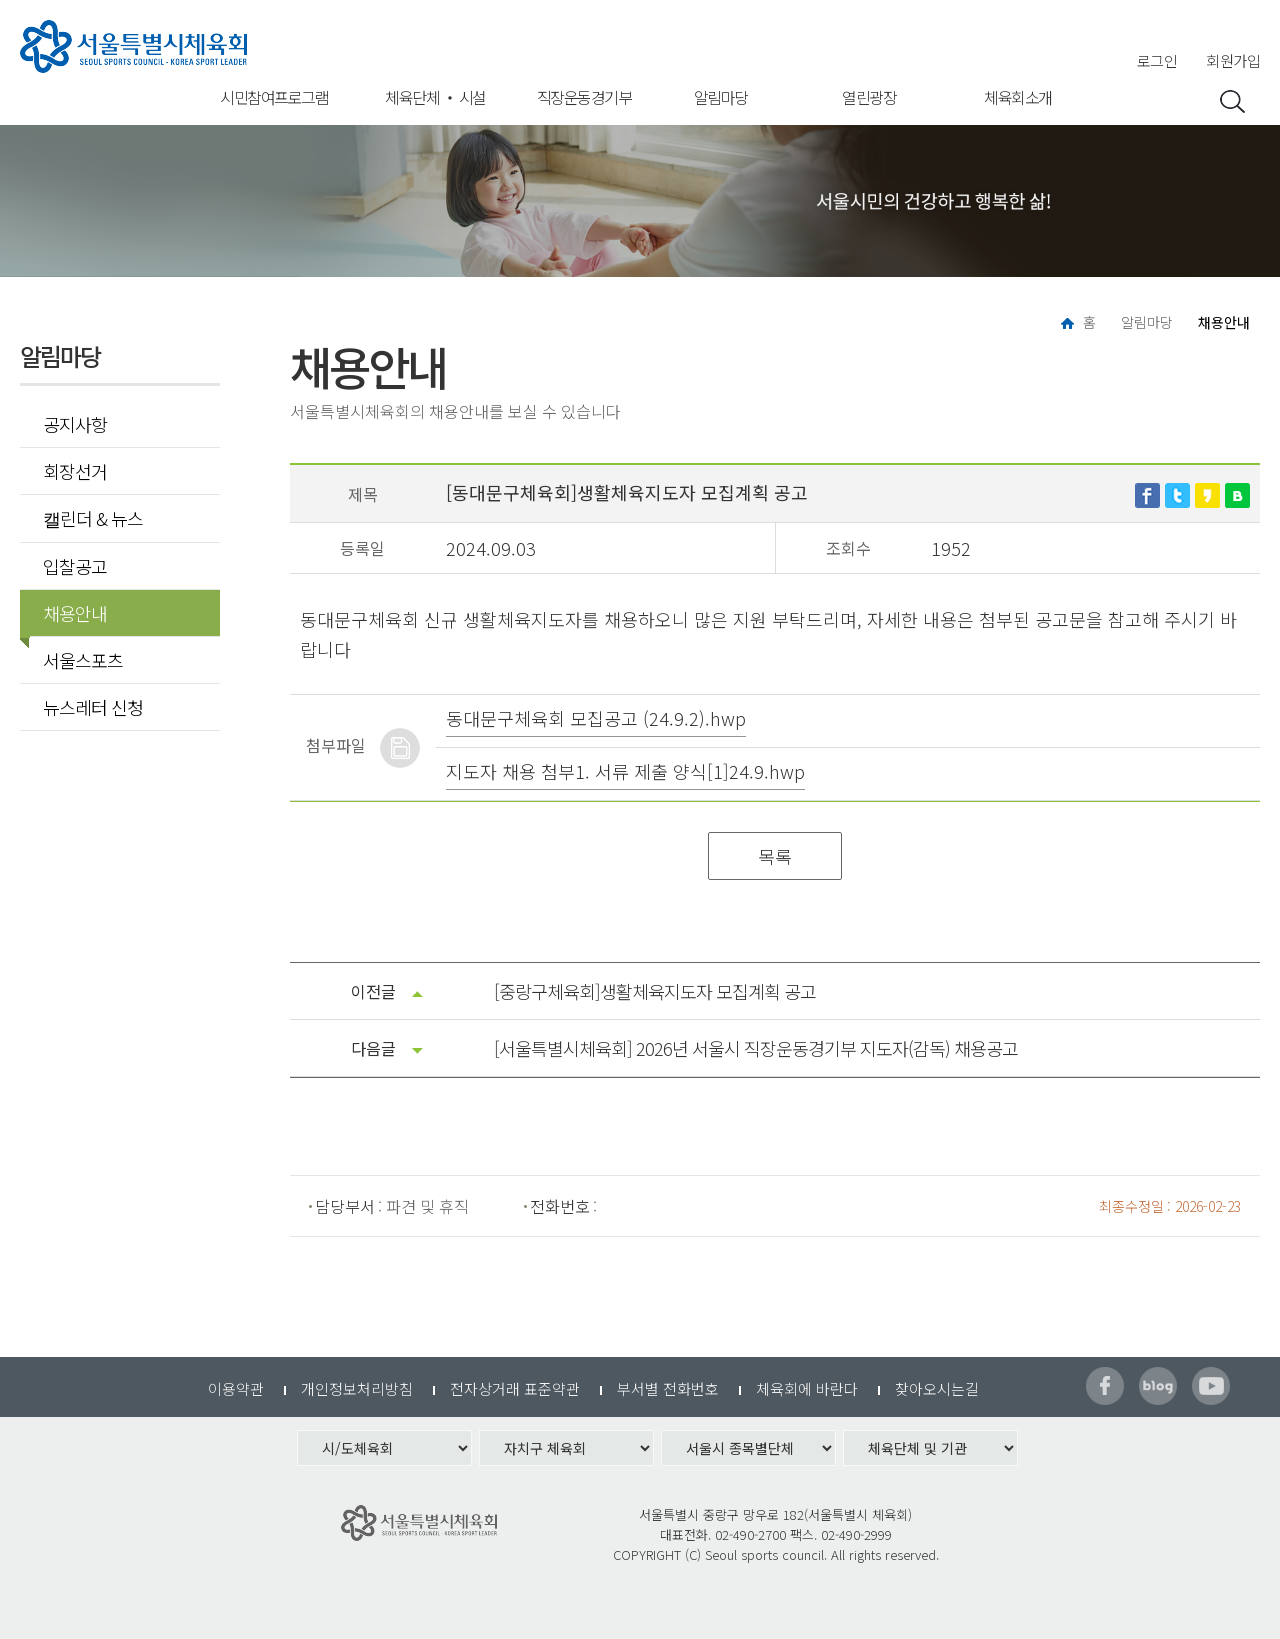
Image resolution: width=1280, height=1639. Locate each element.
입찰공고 (75, 566)
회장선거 (75, 471)
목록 (775, 856)
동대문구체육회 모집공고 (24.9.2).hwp (596, 718)
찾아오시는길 (937, 1388)
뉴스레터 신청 (93, 707)
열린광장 (869, 97)
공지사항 (75, 424)
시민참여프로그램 (274, 97)
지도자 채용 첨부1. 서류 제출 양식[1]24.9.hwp (625, 771)
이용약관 (236, 1388)
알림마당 (721, 97)
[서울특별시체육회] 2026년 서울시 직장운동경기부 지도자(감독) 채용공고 (756, 1048)
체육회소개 (1018, 97)
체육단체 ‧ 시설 (435, 97)
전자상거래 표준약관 (515, 1388)
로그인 (1157, 60)
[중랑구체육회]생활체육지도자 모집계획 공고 (655, 991)
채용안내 (68, 613)
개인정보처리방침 (357, 1388)
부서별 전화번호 (668, 1388)
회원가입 (1233, 60)
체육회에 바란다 (807, 1388)
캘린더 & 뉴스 (93, 518)
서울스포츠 (83, 660)
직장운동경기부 (584, 97)
